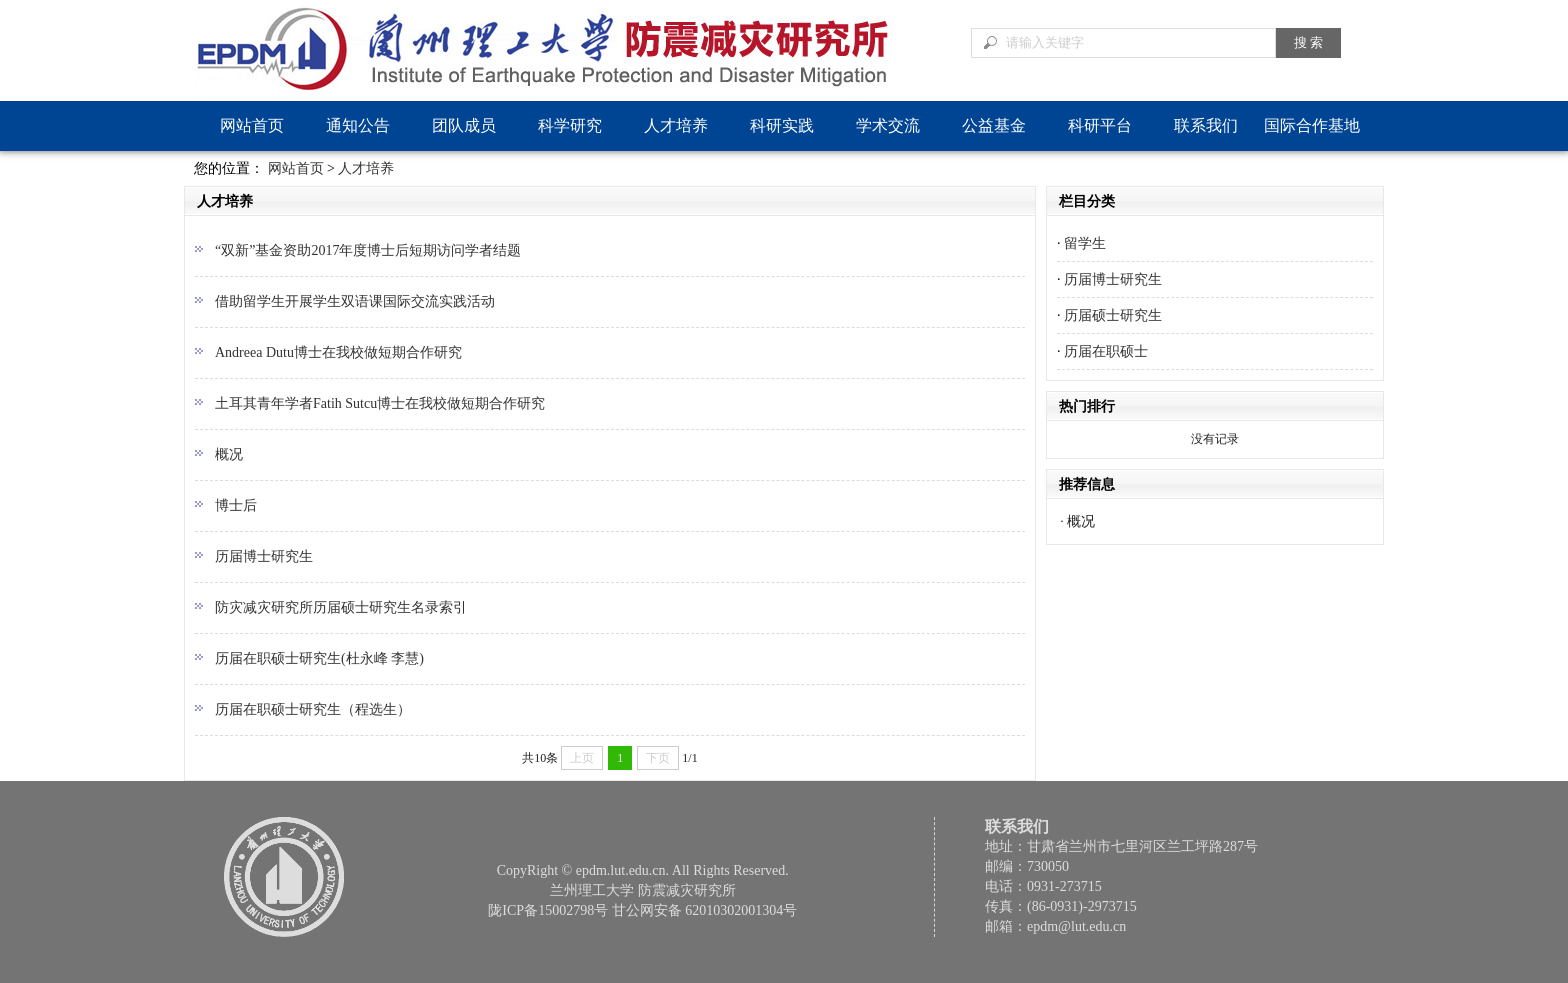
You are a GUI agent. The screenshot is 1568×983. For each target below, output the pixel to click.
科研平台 (1100, 125)
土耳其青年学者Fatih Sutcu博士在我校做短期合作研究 (380, 403)
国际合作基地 (1312, 125)
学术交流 (888, 125)
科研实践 (782, 125)
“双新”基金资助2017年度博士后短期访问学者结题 (368, 250)
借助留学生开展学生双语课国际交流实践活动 (355, 301)
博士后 (236, 505)
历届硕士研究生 (1113, 315)
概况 (229, 454)
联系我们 (1206, 125)
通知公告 (358, 125)
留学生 (1085, 243)
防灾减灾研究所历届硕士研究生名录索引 (341, 607)
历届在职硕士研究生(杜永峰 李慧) (319, 658)
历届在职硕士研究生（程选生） (313, 709)
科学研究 (570, 125)
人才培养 (676, 125)
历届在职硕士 (1106, 351)
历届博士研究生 (264, 556)
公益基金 (994, 125)
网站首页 (252, 125)
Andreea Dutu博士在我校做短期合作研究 (338, 352)
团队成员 (464, 125)
